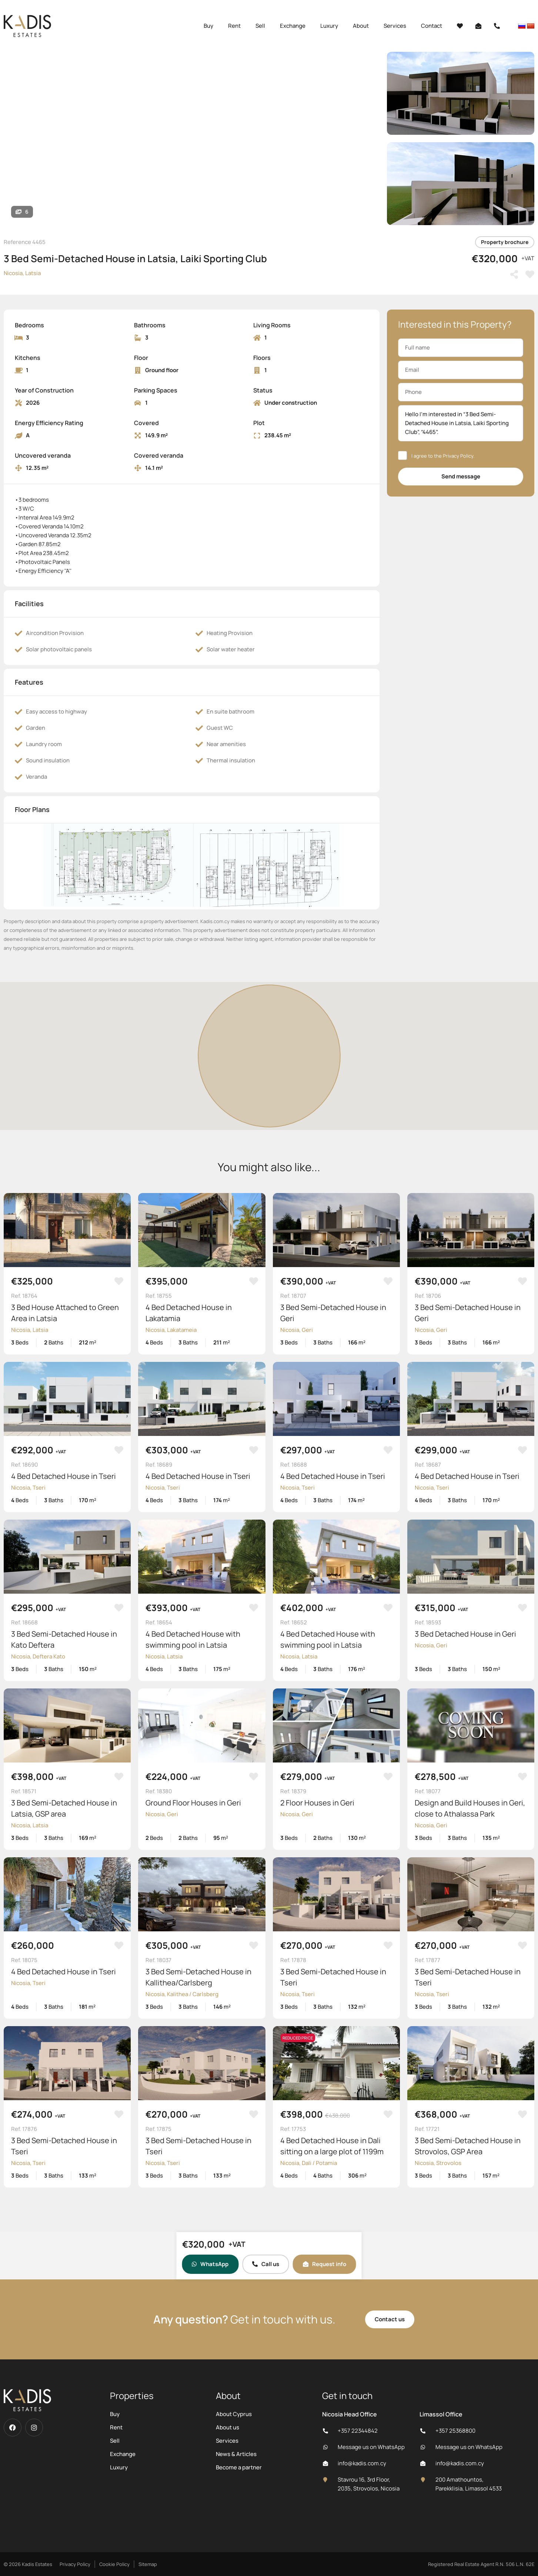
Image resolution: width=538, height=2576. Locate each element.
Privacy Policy (458, 455)
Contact (431, 26)
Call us (265, 2264)
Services (395, 26)
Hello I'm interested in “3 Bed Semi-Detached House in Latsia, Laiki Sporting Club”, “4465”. (460, 423)
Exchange (292, 26)
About (361, 26)
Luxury (329, 26)
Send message (460, 476)
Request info (324, 2264)
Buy (208, 26)
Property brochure (504, 241)
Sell (260, 26)
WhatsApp (210, 2264)
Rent (234, 26)
